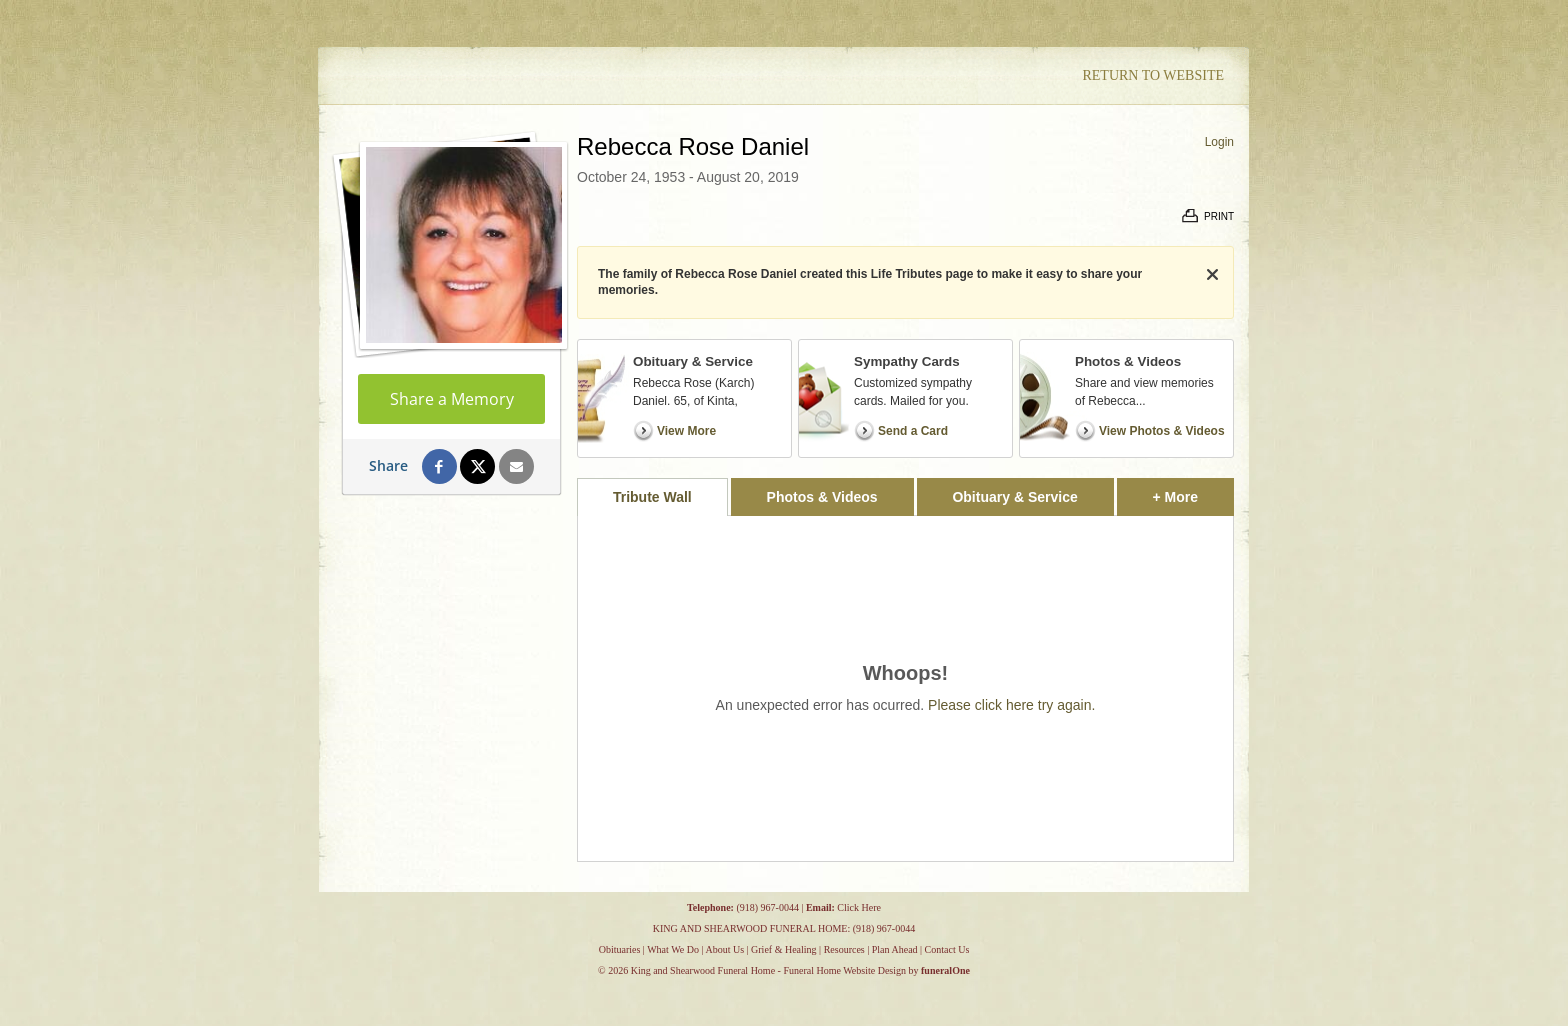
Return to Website (1153, 75)
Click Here (859, 907)
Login (1219, 142)
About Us (724, 949)
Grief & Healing (784, 949)
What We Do (673, 949)
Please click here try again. (1011, 705)
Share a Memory (452, 399)
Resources (844, 949)
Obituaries (620, 949)
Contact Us (947, 949)
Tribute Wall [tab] (652, 497)
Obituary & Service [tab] (1014, 497)
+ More (1193, 491)
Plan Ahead (895, 949)
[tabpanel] (905, 688)
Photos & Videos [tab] (822, 497)
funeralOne (945, 970)
